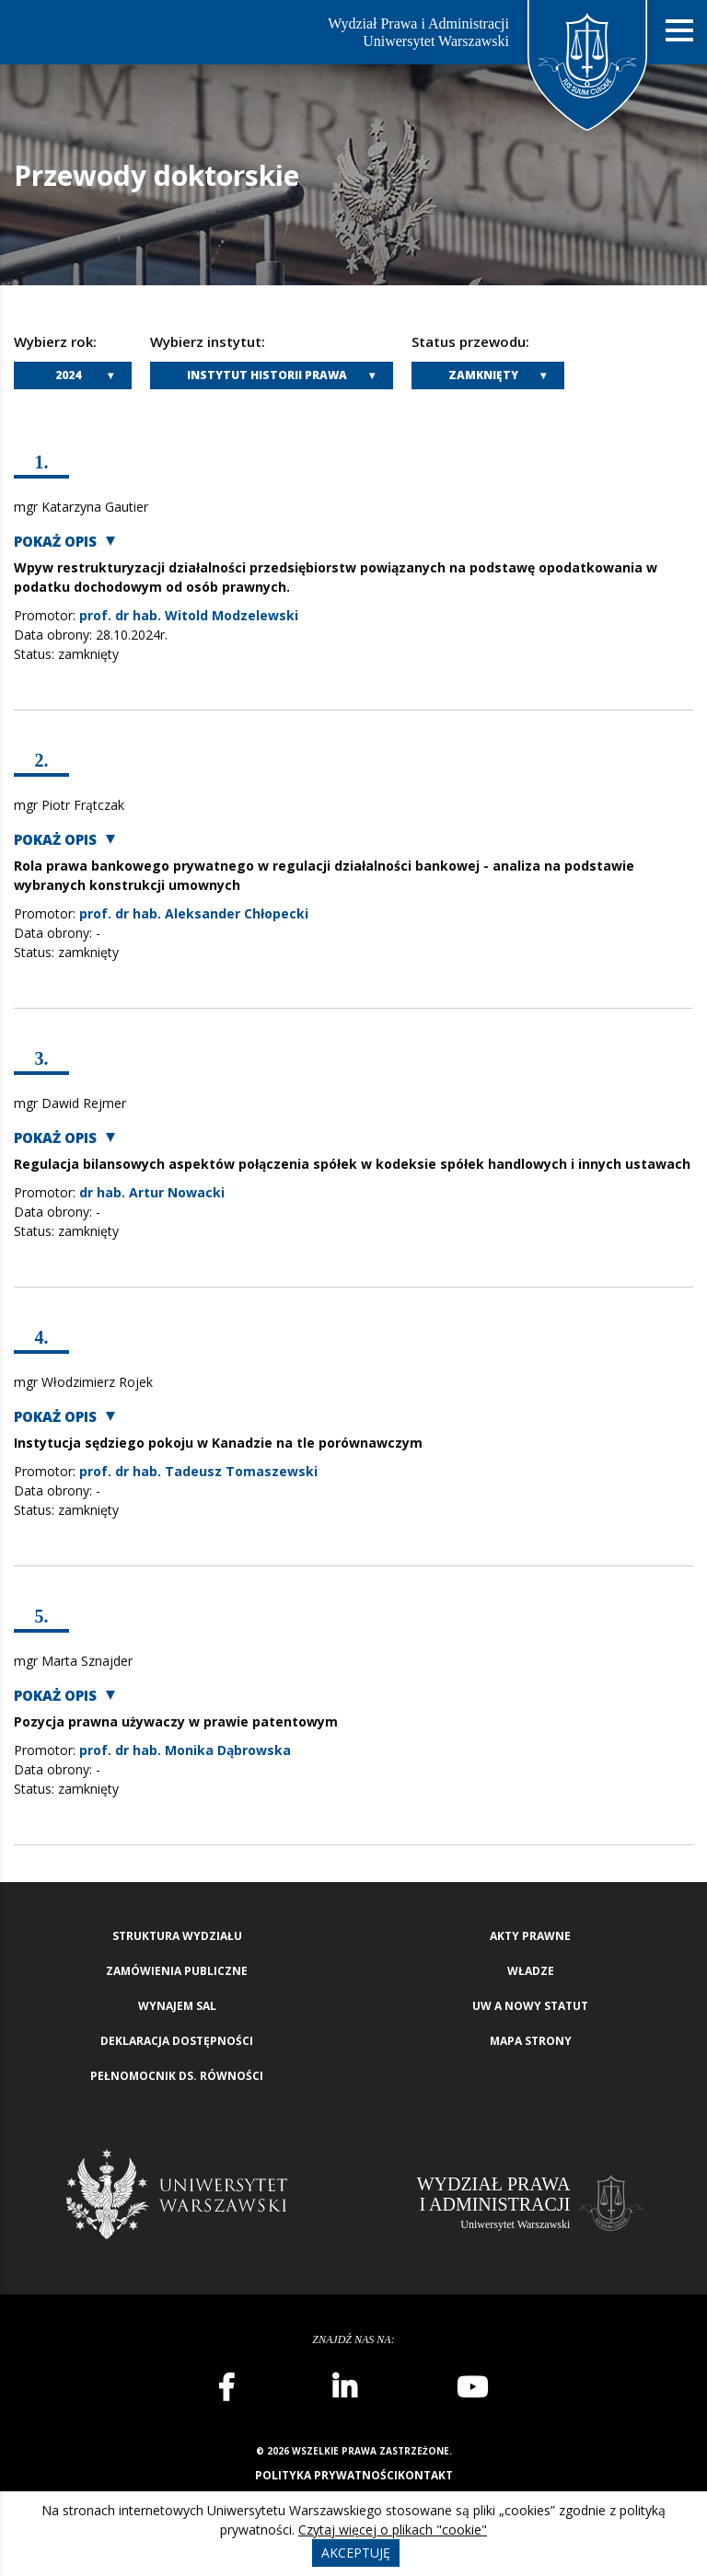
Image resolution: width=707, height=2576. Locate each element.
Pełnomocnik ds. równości (176, 2076)
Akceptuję (355, 2552)
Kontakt (425, 2475)
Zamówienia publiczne (177, 1971)
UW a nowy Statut (530, 2006)
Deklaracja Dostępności (176, 2041)
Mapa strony (531, 2041)
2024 (68, 375)
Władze (530, 1971)
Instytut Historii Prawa (267, 375)
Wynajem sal (177, 2006)
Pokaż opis (55, 542)
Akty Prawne (530, 1936)
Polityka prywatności (326, 2475)
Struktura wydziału (177, 1936)
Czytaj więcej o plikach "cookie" (392, 2529)
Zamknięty (483, 375)
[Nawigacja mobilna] (679, 31)
